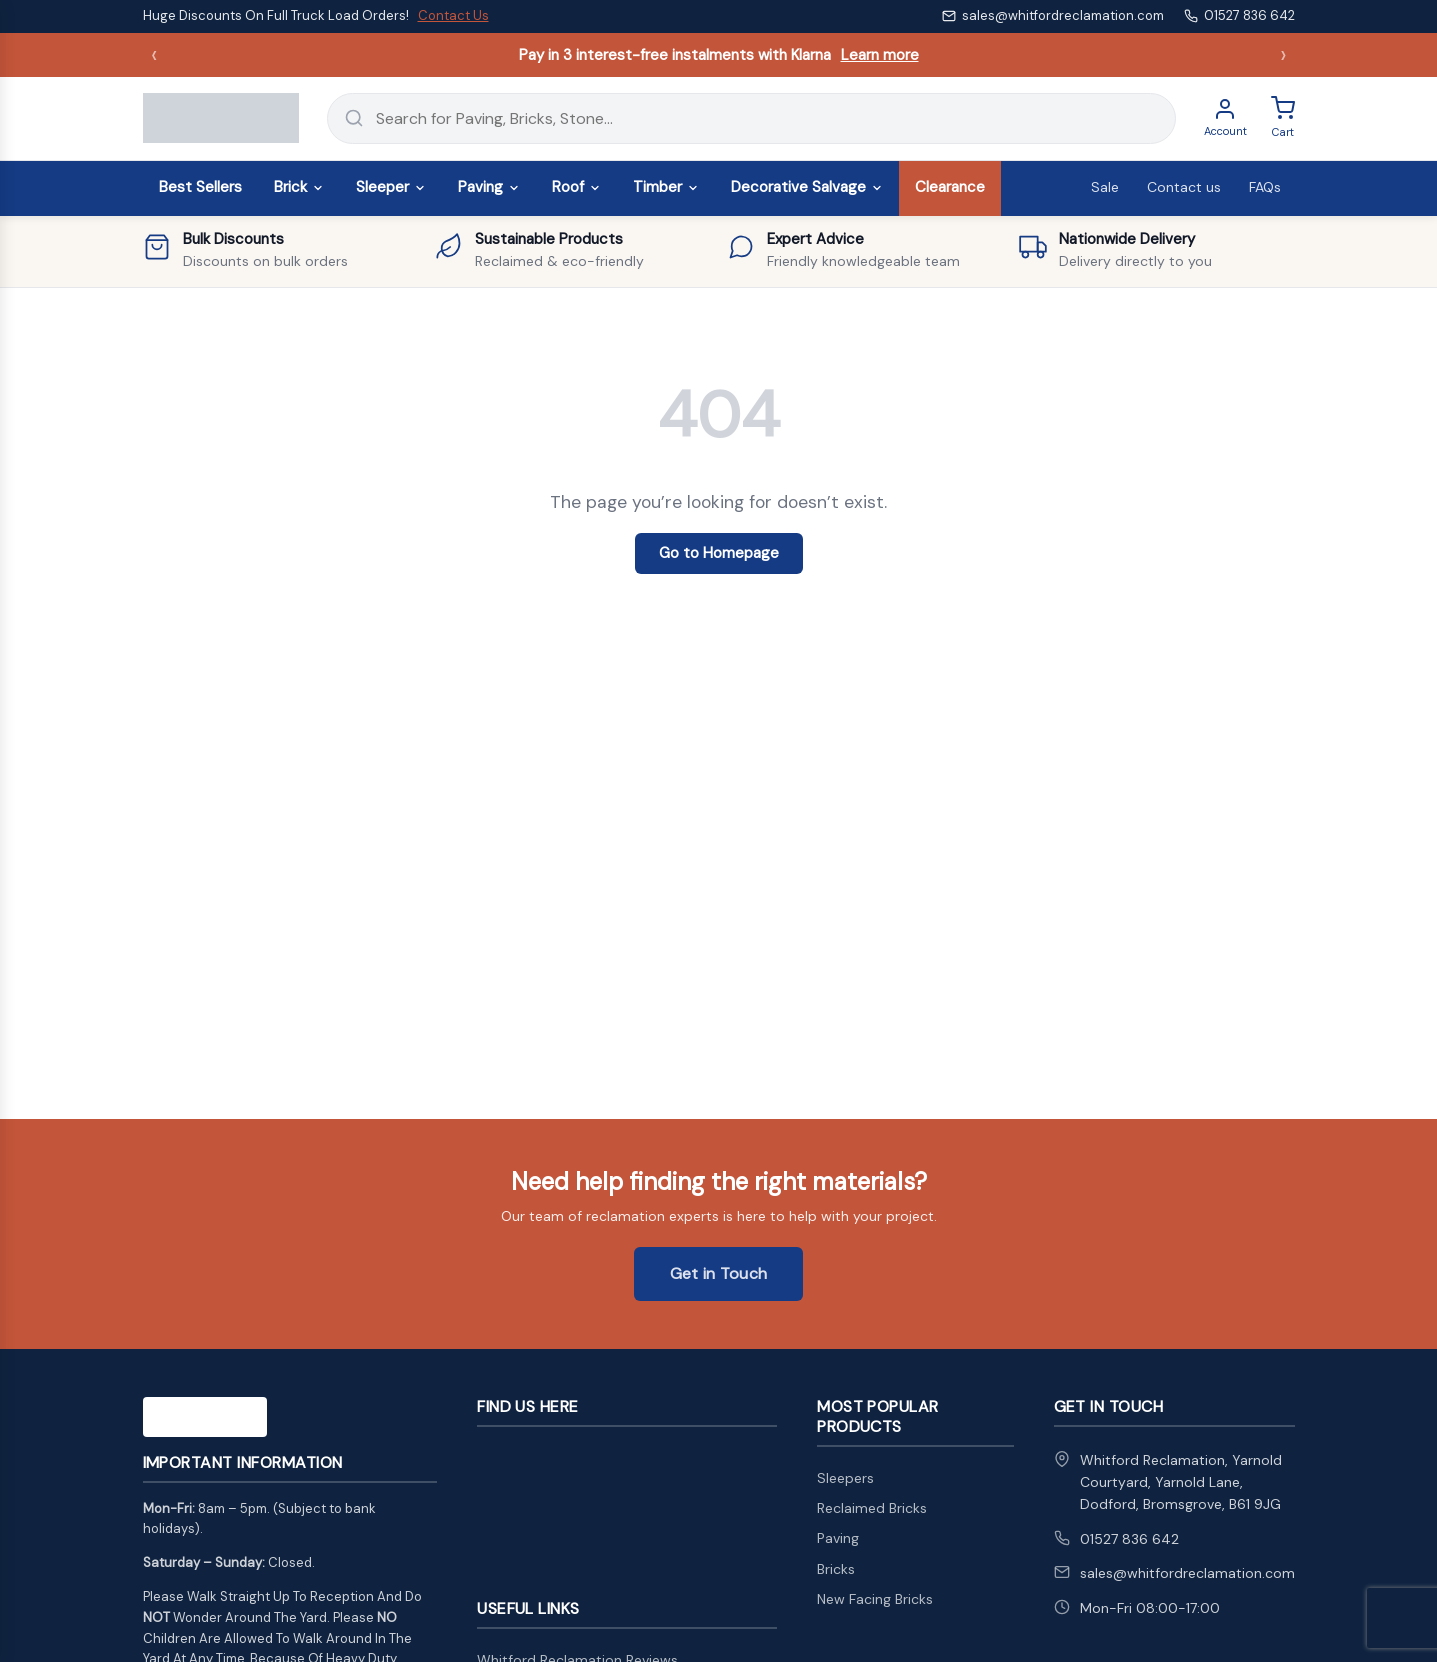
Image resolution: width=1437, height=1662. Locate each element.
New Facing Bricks (875, 1599)
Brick (299, 187)
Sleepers (845, 1478)
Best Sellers (200, 187)
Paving (489, 187)
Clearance (950, 187)
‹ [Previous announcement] (154, 54)
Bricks (836, 1569)
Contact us (1184, 187)
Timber (666, 187)
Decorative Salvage (807, 187)
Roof (576, 187)
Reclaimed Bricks (872, 1508)
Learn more (880, 55)
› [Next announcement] (1283, 54)
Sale (1105, 187)
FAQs (1265, 187)
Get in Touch (719, 1273)
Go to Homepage (719, 553)
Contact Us (453, 15)
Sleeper (391, 187)
